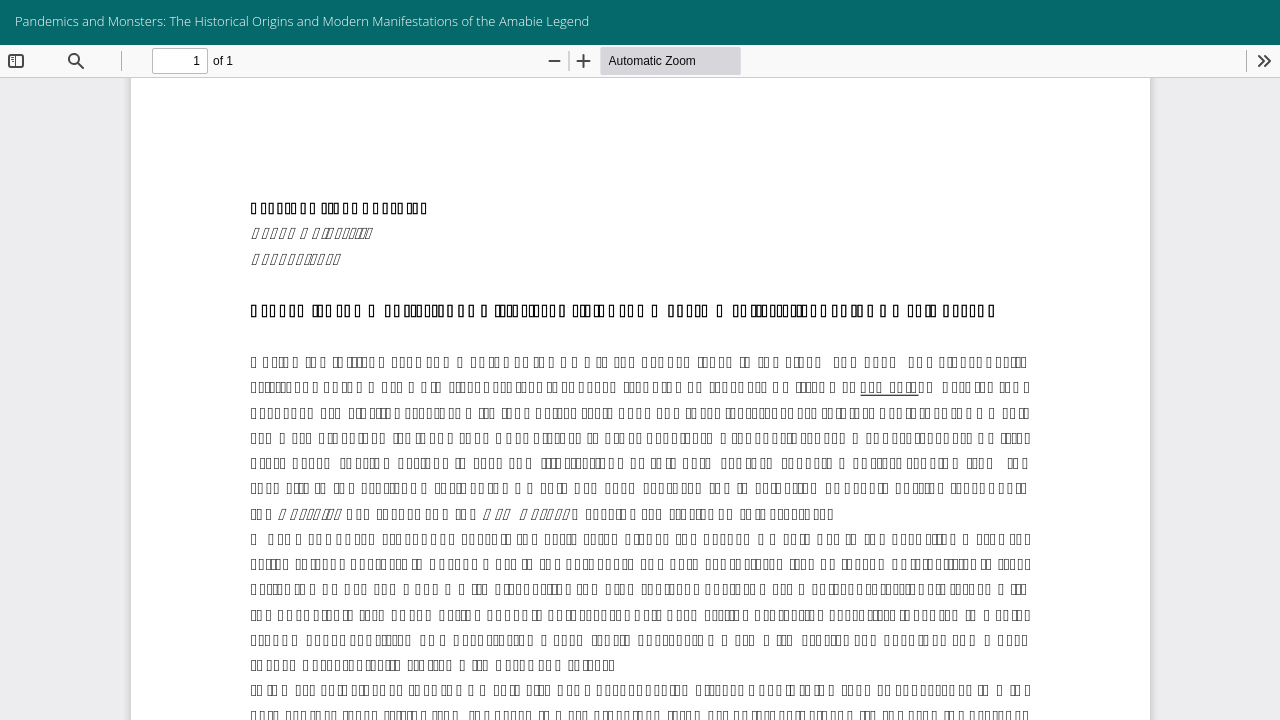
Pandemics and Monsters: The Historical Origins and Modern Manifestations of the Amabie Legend (302, 21)
